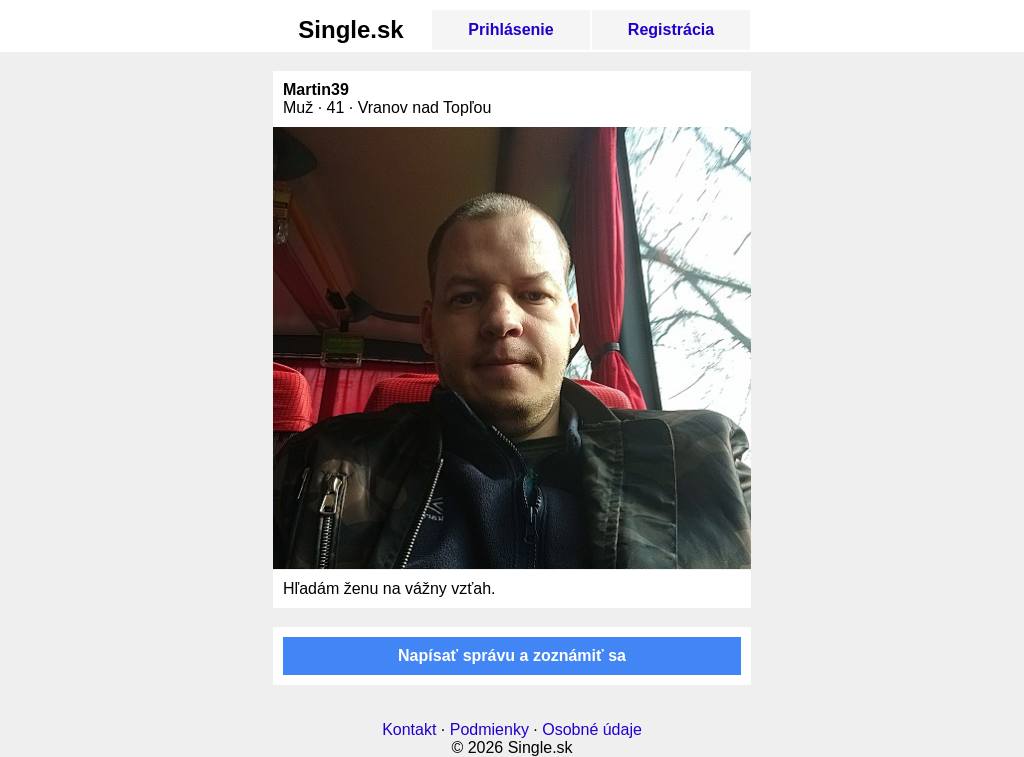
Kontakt (409, 729)
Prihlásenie (510, 29)
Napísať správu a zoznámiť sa (512, 655)
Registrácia (671, 29)
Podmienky (489, 729)
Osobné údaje (592, 729)
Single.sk (350, 29)
